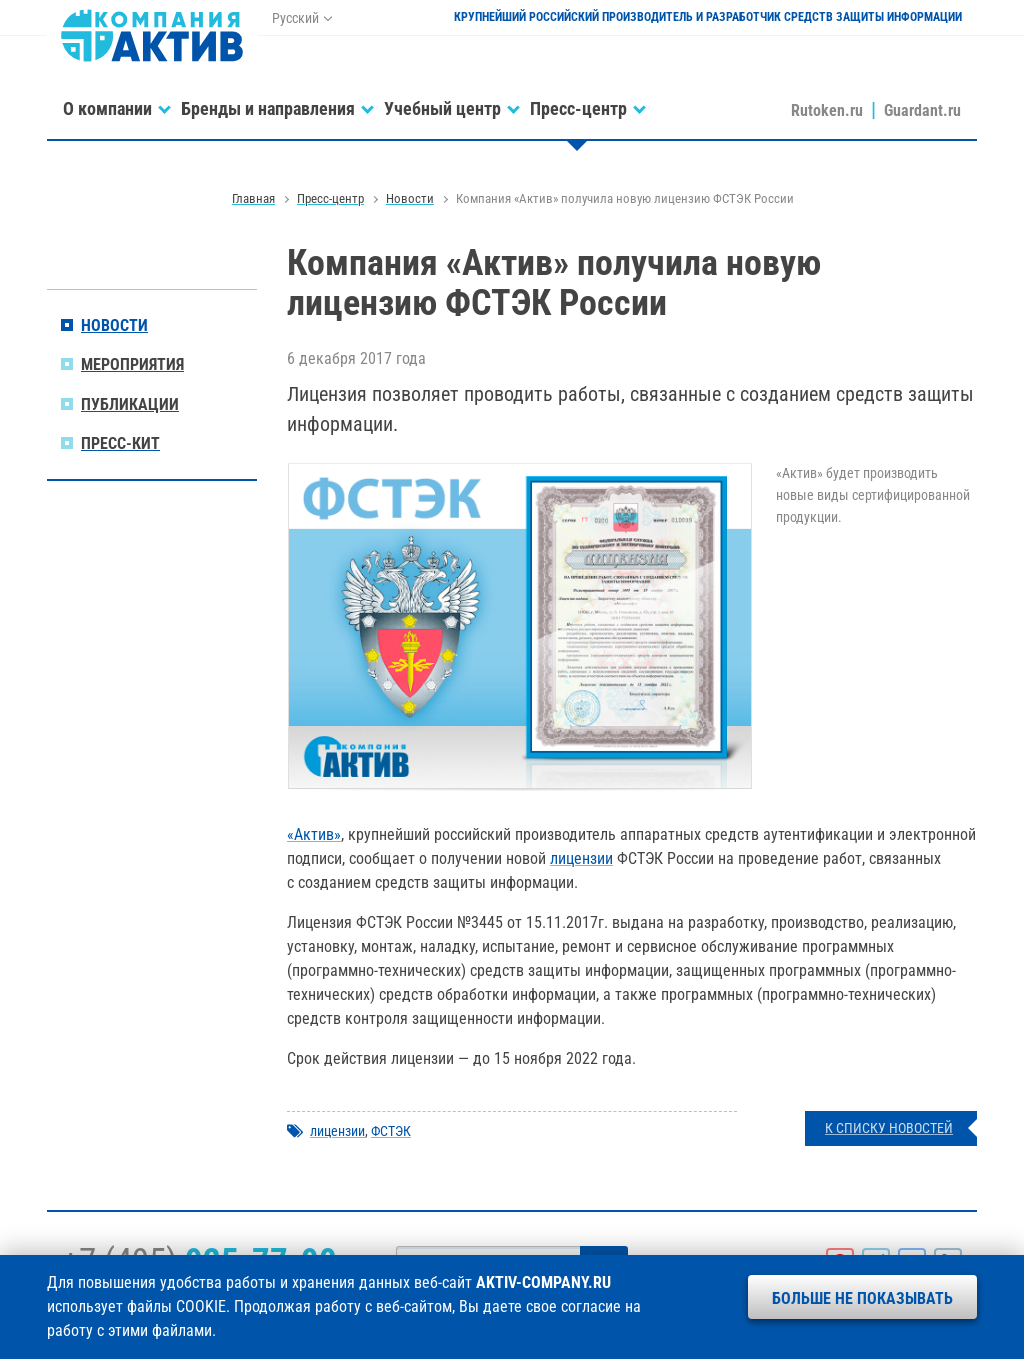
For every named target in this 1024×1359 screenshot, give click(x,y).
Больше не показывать (862, 1298)
